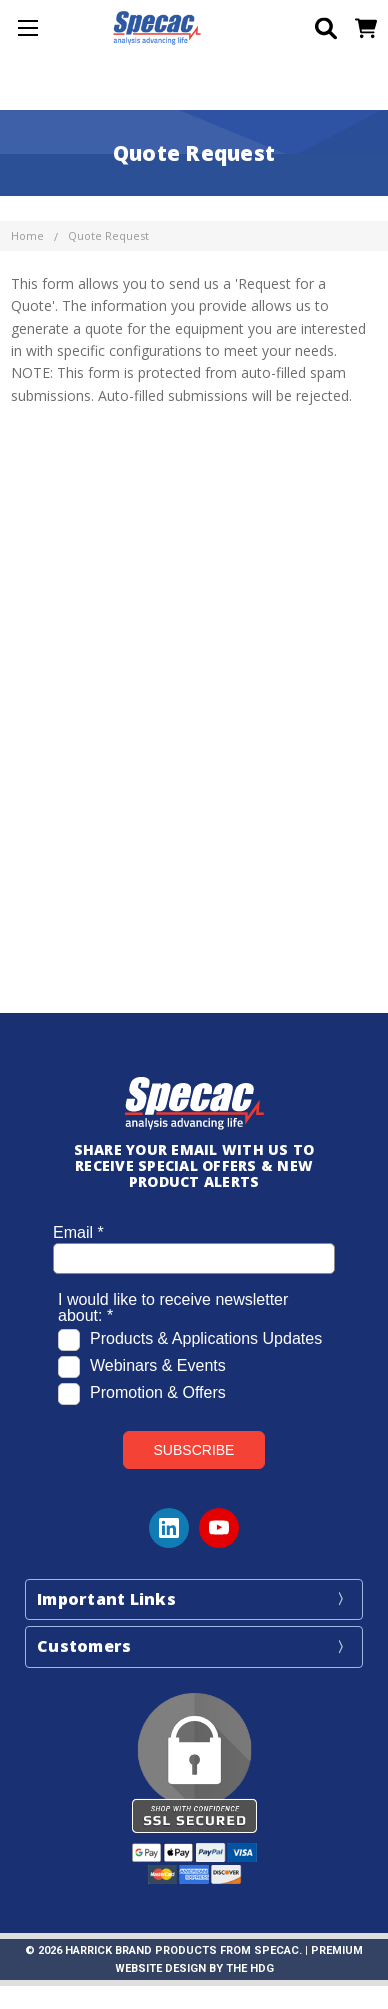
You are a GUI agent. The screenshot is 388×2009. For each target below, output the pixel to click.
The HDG (250, 1968)
